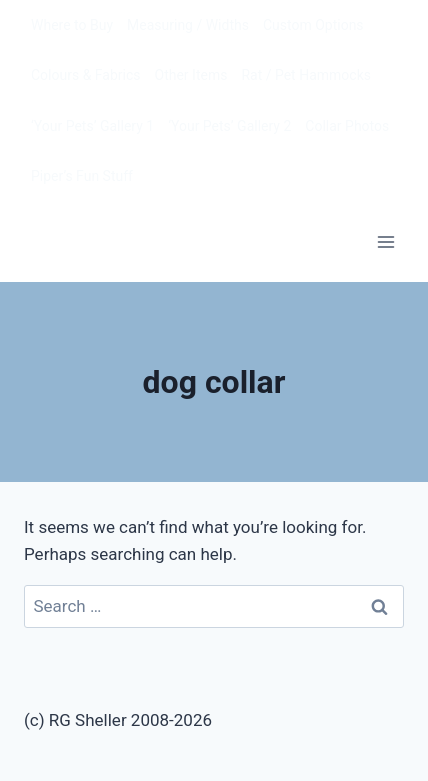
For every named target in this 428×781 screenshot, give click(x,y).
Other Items (191, 75)
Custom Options (313, 25)
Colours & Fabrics (86, 75)
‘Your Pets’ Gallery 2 (229, 126)
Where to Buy (72, 25)
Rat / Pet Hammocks (306, 75)
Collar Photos (347, 126)
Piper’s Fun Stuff (82, 176)
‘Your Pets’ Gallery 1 (92, 126)
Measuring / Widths (188, 25)
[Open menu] (385, 241)
